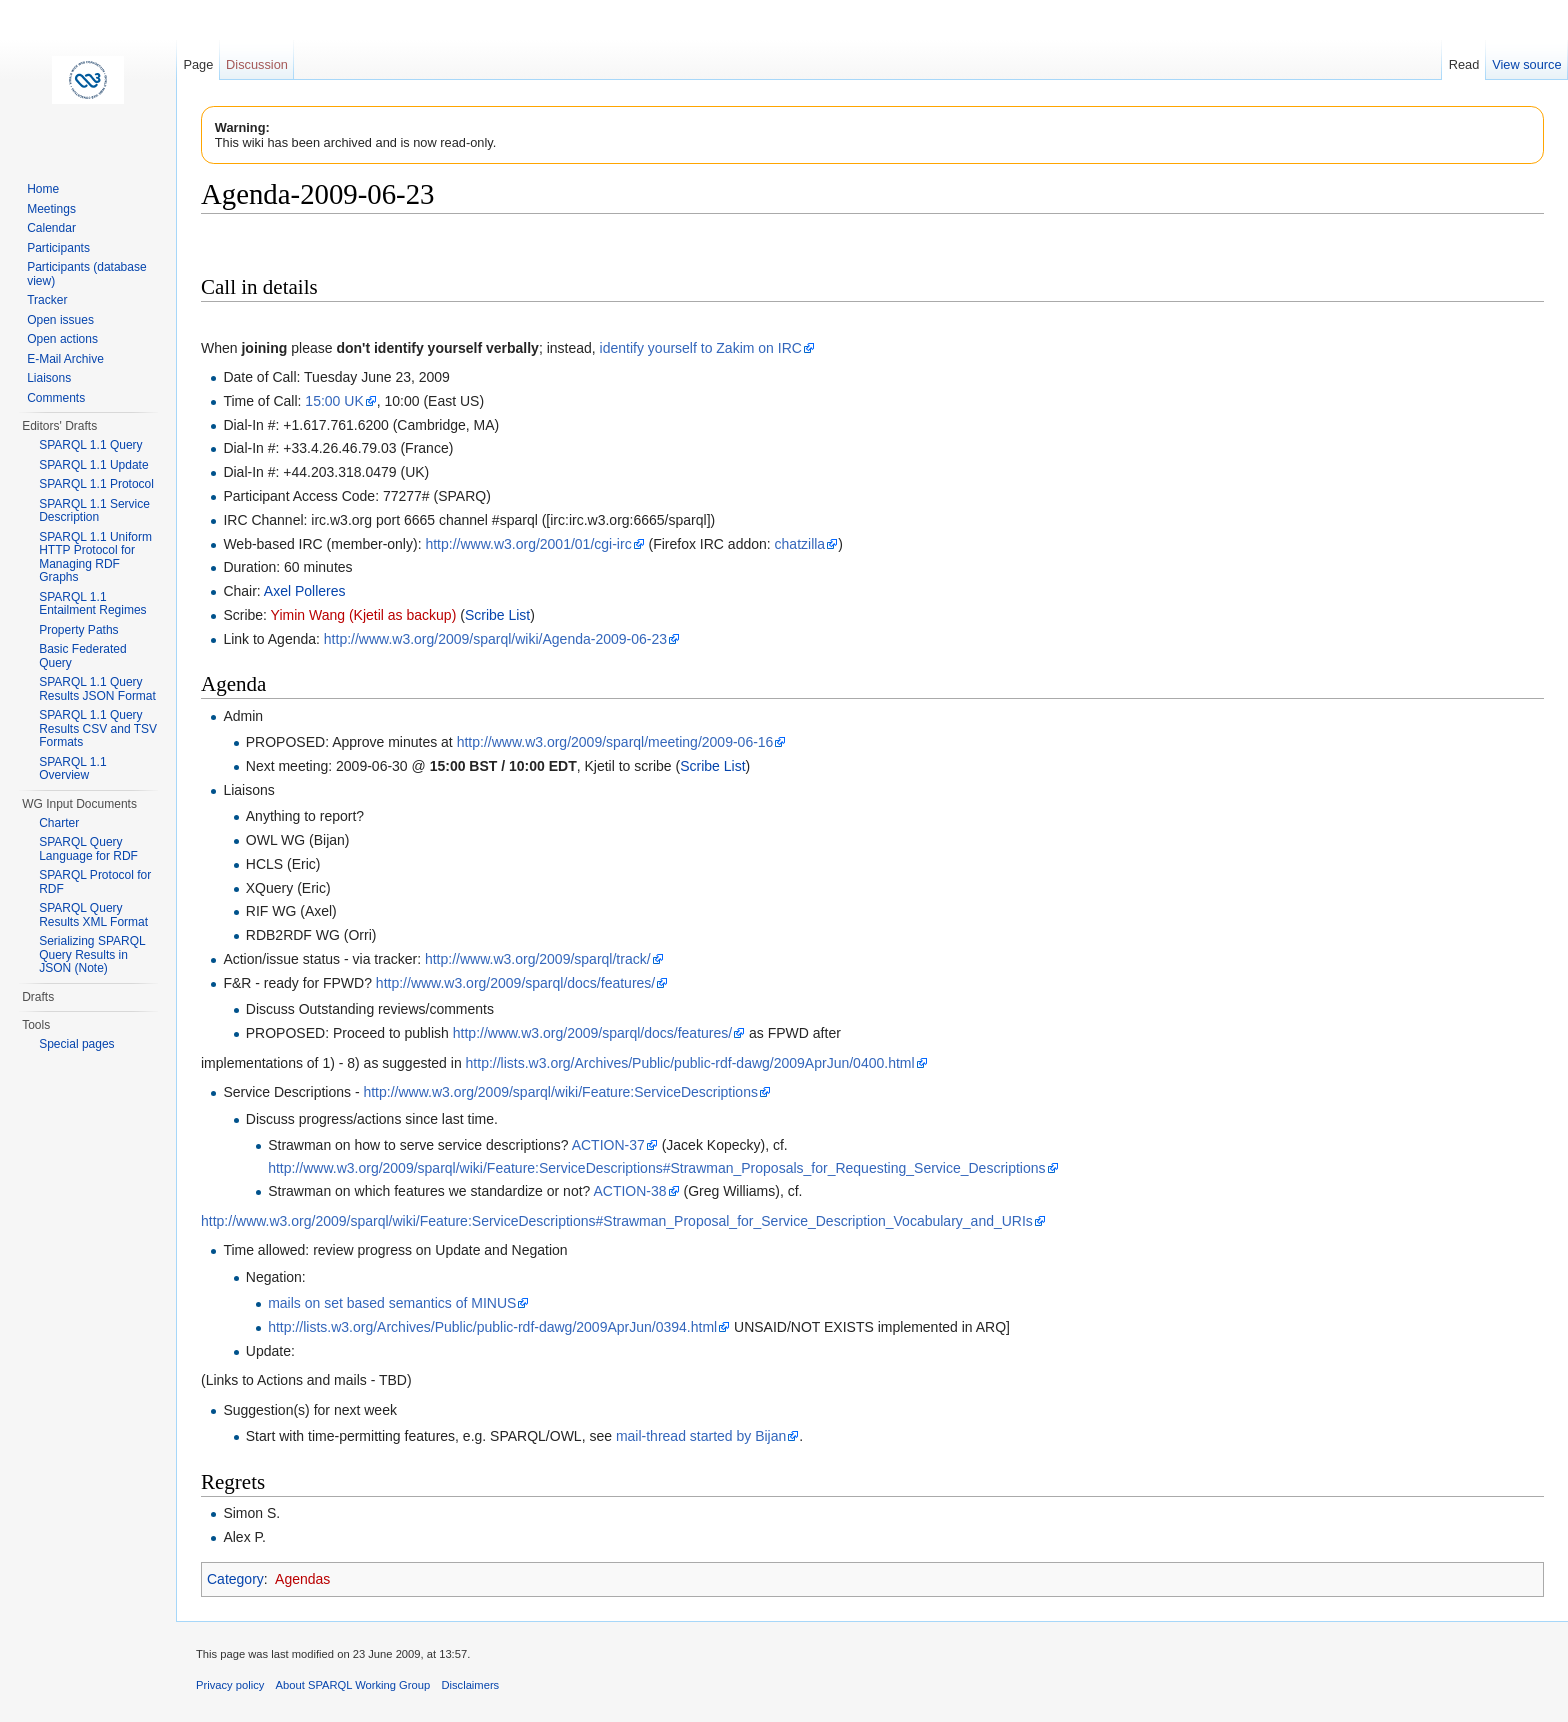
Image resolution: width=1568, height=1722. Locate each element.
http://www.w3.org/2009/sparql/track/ (538, 959)
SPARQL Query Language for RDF (88, 849)
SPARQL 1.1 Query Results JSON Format (97, 689)
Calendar (51, 228)
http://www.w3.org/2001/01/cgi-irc (528, 544)
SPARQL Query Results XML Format (93, 915)
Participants (58, 248)
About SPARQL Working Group (353, 1685)
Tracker (47, 300)
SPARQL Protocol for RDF (95, 882)
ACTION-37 (608, 1145)
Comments (56, 398)
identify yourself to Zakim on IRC (701, 348)
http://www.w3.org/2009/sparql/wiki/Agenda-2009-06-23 (495, 639)
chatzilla (800, 544)
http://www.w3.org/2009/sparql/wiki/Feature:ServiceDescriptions (560, 1092)
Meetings (51, 209)
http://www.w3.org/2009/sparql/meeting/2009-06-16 (615, 742)
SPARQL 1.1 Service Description (94, 511)
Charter (59, 823)
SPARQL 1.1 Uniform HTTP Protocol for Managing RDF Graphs (95, 557)
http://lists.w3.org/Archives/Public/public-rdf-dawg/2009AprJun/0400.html (690, 1063)
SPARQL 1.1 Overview (72, 769)
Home (43, 189)
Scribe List (497, 615)
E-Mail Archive (65, 359)
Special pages (76, 1044)
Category (235, 1579)
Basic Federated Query (82, 656)
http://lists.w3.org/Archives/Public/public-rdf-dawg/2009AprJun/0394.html (492, 1327)
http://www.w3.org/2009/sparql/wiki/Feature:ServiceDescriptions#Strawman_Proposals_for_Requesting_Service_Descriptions (656, 1168)
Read (1464, 64)
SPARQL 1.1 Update (93, 465)
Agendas (302, 1579)
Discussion (257, 64)
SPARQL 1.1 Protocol (96, 484)
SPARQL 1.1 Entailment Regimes (92, 604)
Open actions (62, 339)
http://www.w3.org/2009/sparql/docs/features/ (515, 983)
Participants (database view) (86, 274)
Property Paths (78, 630)
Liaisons (49, 378)
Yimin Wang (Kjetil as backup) (364, 615)
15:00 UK (334, 401)
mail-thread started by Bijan (701, 1436)
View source (1526, 64)
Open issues (60, 320)
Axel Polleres (305, 591)
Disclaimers (470, 1685)
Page (198, 64)
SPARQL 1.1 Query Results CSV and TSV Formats (98, 728)
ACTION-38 (629, 1191)
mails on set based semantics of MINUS (392, 1303)
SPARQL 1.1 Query (90, 445)
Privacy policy (230, 1685)
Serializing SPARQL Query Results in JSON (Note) (92, 954)
